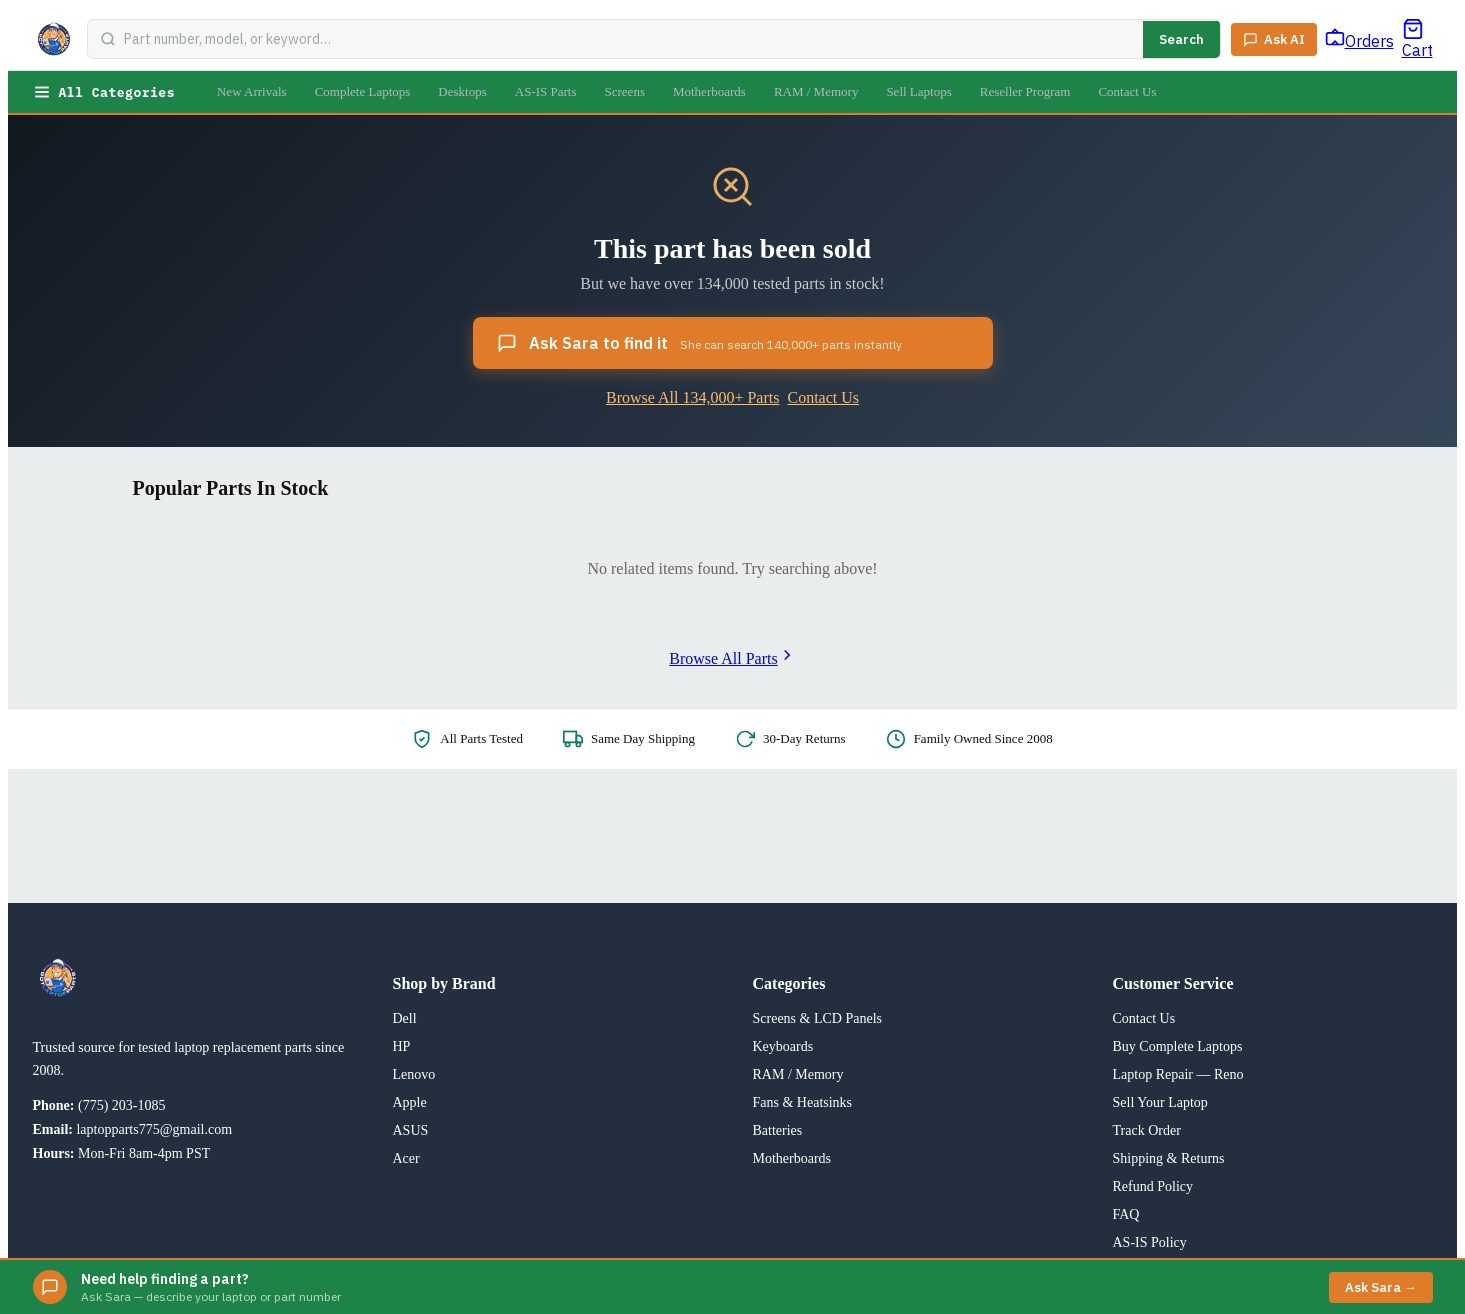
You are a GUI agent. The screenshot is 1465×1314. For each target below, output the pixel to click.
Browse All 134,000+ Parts (692, 397)
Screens (625, 91)
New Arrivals (252, 91)
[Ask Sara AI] (1274, 39)
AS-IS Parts (546, 91)
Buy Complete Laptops (1178, 1046)
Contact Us (1127, 91)
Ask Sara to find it (699, 343)
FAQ (1126, 1214)
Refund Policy (1153, 1186)
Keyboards (783, 1046)
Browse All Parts (732, 658)
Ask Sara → (1381, 1287)
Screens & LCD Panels (817, 1018)
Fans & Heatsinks (803, 1102)
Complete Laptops (363, 91)
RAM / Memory (816, 91)
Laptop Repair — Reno (1178, 1074)
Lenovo (414, 1074)
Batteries (778, 1130)
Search (1181, 39)
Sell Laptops (918, 91)
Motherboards (709, 91)
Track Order (1147, 1130)
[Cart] (1417, 39)
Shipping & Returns (1169, 1158)
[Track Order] (1359, 39)
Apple (410, 1102)
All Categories (104, 92)
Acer (406, 1158)
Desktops (462, 91)
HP (402, 1046)
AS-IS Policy (1150, 1242)
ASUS (411, 1130)
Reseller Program (1025, 91)
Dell (405, 1018)
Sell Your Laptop (1160, 1102)
